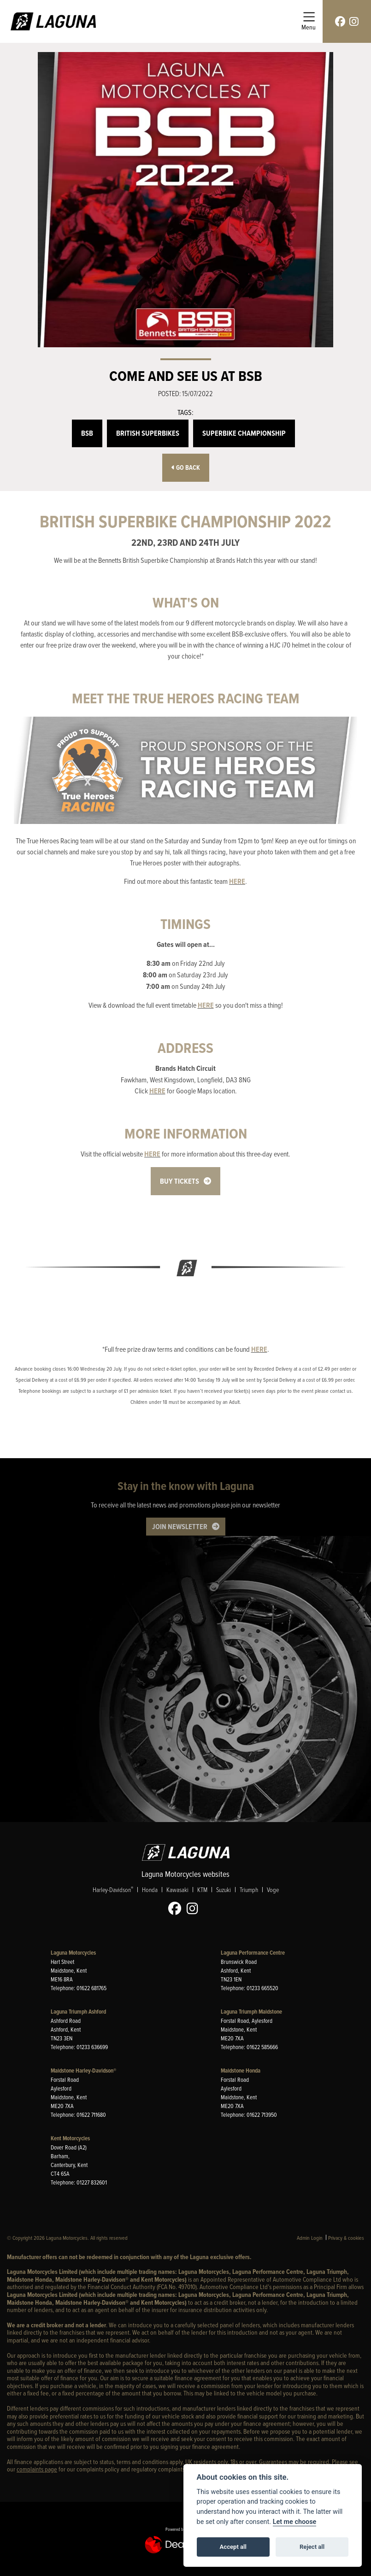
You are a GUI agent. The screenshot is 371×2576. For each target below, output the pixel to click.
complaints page (37, 2469)
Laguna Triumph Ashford (78, 2011)
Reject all (312, 2546)
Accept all (233, 2546)
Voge (273, 1890)
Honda (150, 1890)
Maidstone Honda (240, 2070)
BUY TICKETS (179, 1181)
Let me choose (295, 2522)
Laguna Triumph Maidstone (251, 2011)
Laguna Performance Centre (253, 1952)
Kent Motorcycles (70, 2138)
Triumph (249, 1890)
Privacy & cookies (346, 2238)
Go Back (185, 468)
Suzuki (223, 1890)
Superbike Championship (244, 433)
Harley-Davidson (113, 1890)
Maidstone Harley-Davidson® (83, 2070)
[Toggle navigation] (308, 21)
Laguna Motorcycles (73, 1952)
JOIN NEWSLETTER (179, 1526)
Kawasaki (177, 1890)
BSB (87, 433)
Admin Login (310, 2238)
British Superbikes (147, 433)
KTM (202, 1890)
